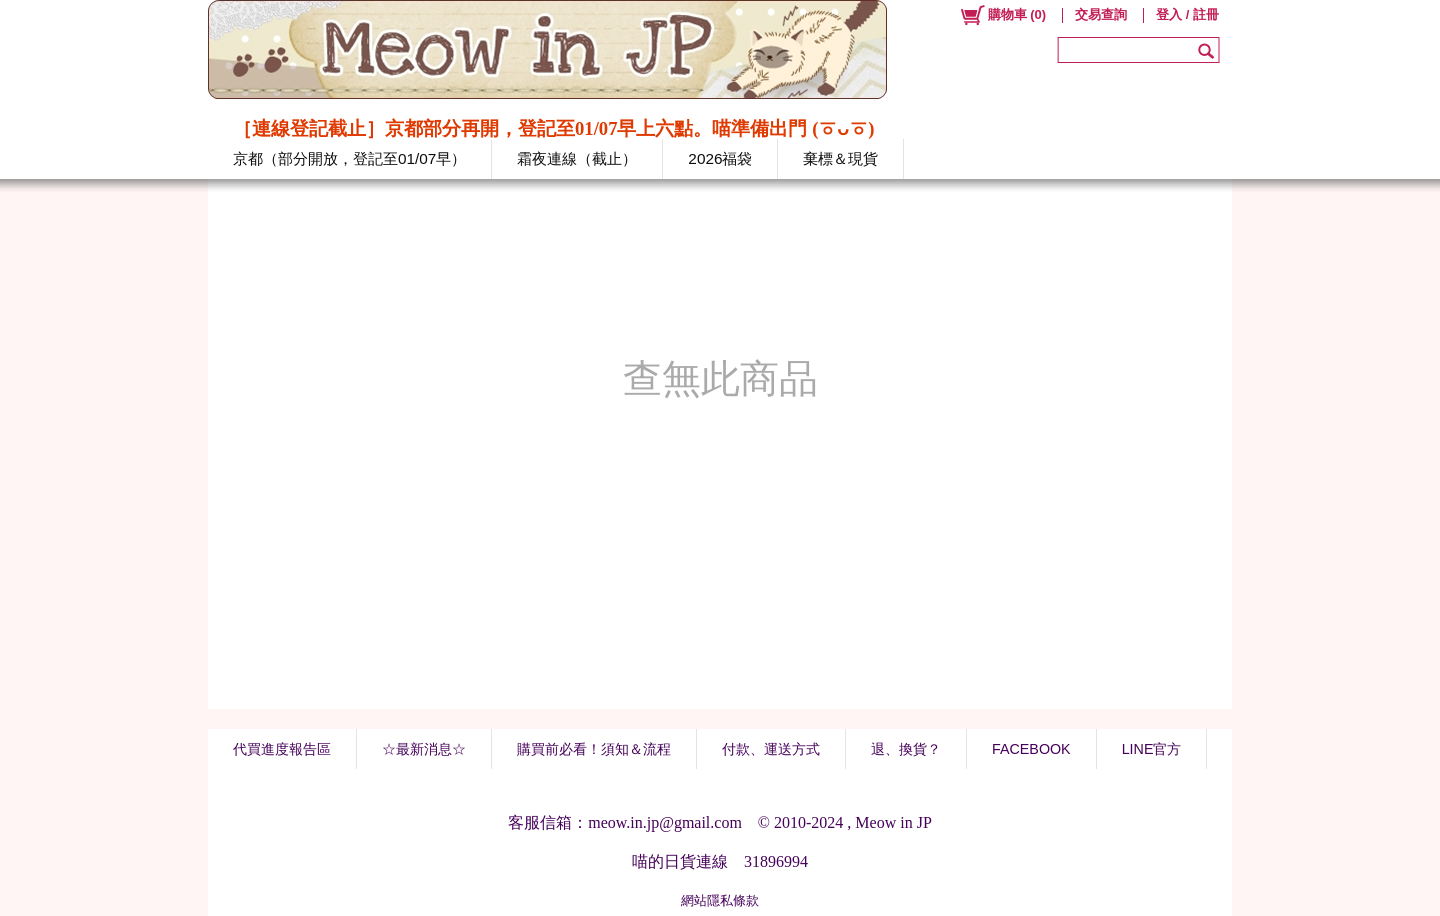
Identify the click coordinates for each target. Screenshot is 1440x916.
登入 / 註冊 (1187, 14)
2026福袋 (720, 158)
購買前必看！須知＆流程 (594, 749)
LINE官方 (1152, 749)
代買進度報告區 (282, 749)
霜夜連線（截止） (577, 158)
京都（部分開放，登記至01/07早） (349, 158)
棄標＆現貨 (840, 158)
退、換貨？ (906, 749)
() (1002, 15)
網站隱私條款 (720, 900)
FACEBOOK (1031, 749)
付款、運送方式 (771, 749)
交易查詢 (1101, 14)
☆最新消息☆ (424, 749)
